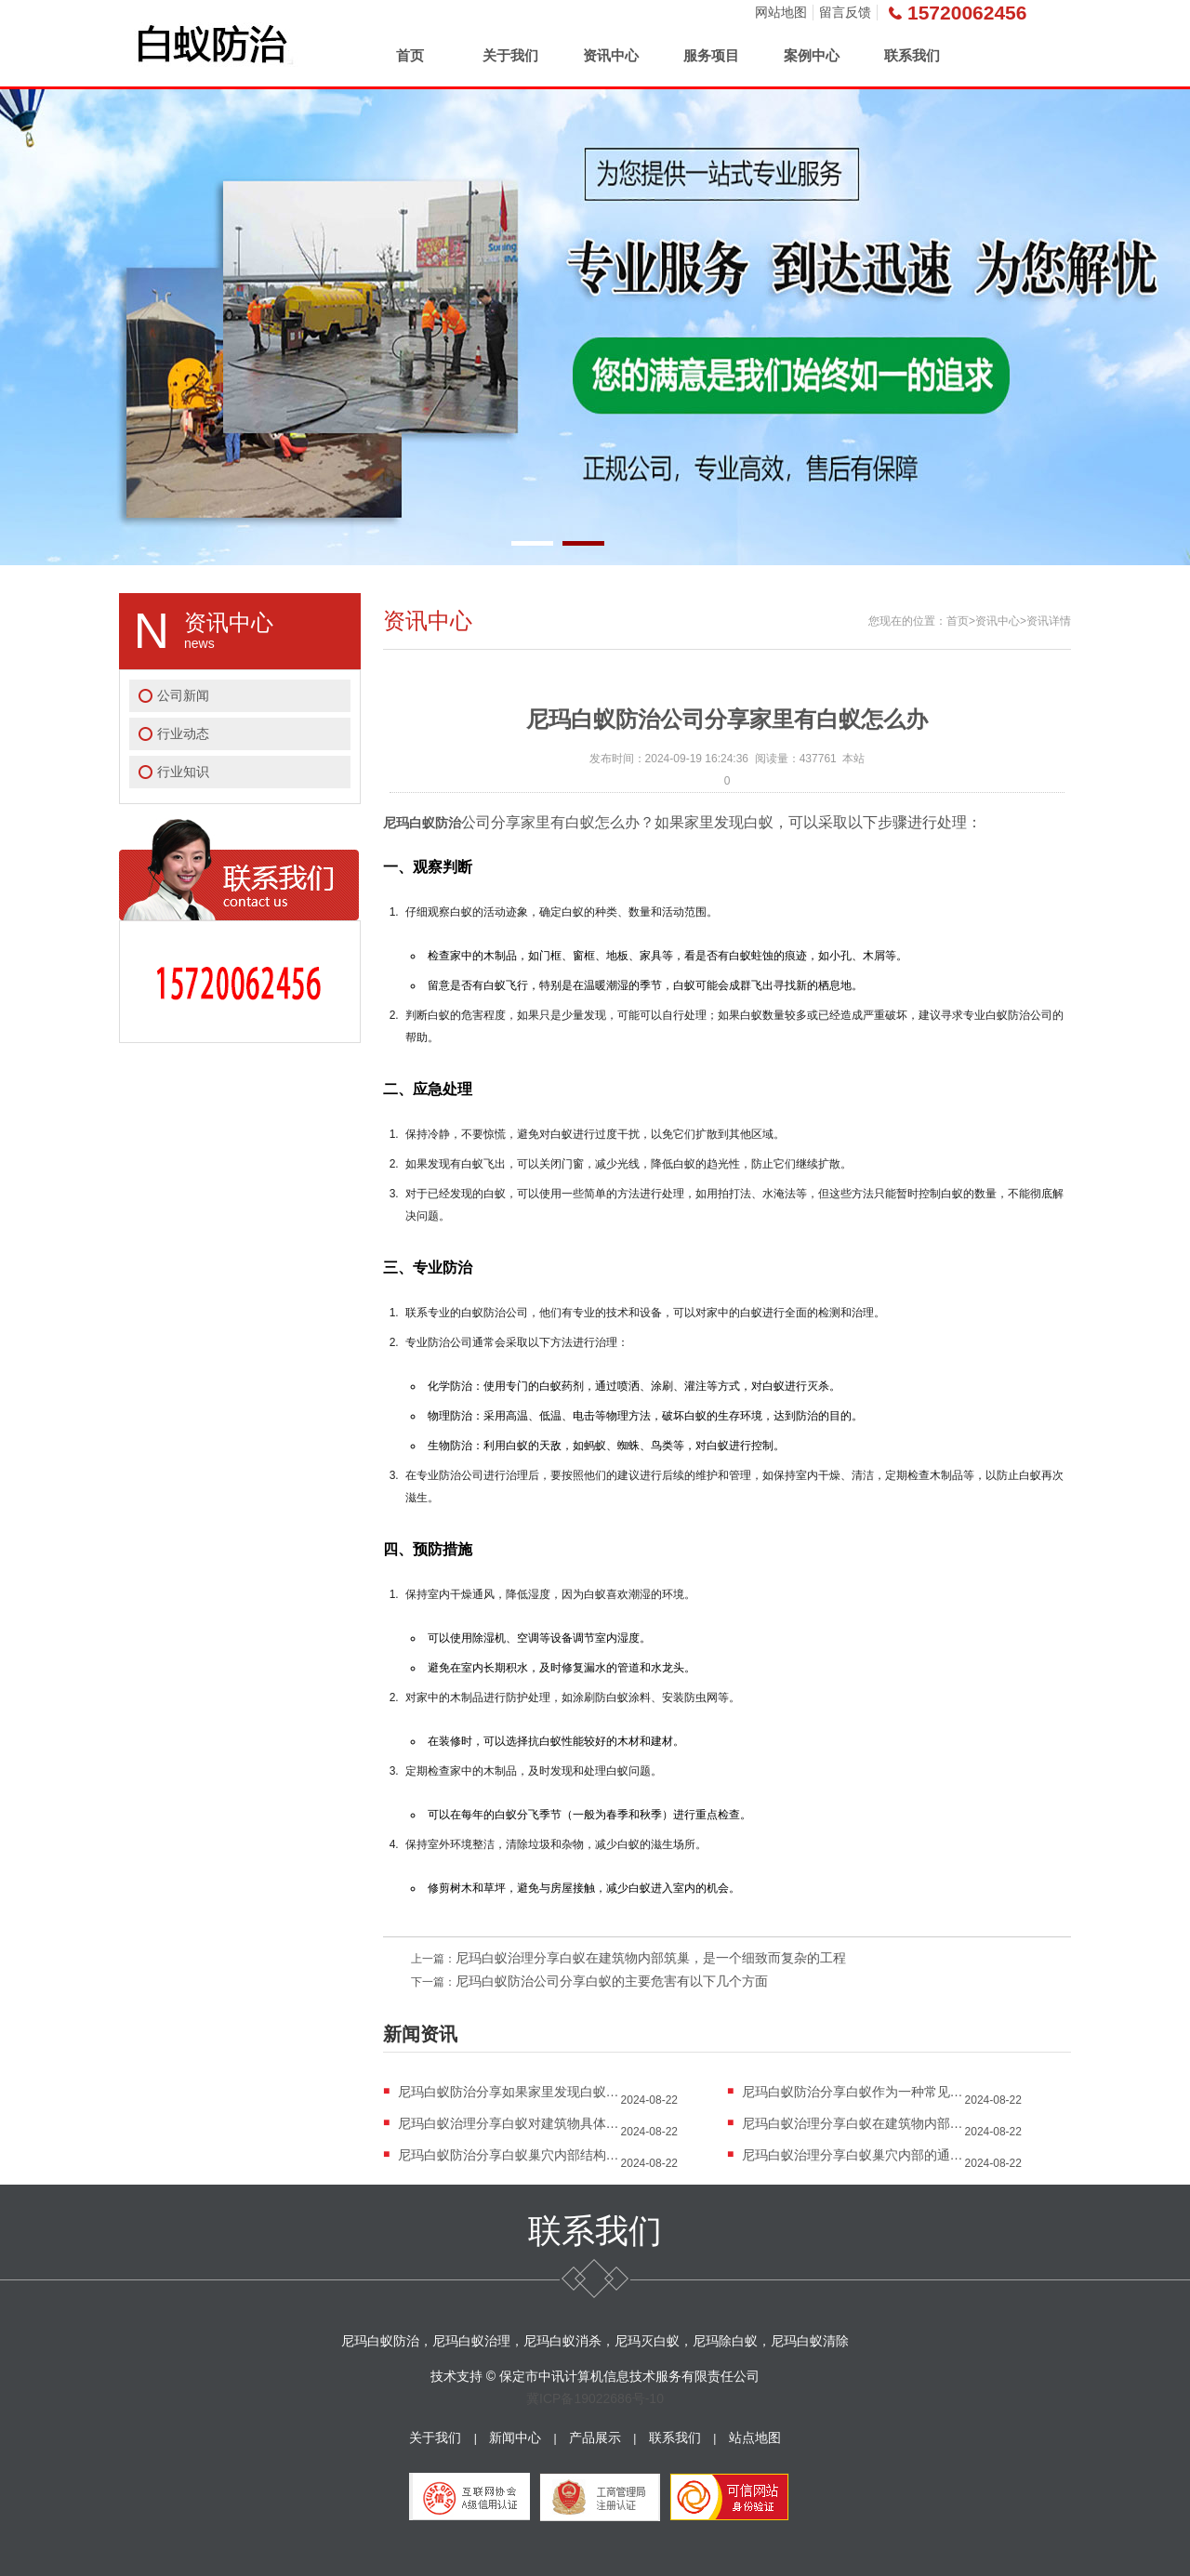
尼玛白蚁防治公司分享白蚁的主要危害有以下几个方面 (612, 1981)
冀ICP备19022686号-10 (595, 2398)
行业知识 (183, 771)
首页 (410, 55)
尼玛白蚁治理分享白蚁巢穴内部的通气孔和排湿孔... (853, 2154)
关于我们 (510, 55)
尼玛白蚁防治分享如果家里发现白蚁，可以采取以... (509, 2091)
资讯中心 (611, 55)
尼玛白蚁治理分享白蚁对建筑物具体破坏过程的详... (509, 2123)
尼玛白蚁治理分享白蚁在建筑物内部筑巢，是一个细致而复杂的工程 (651, 1957)
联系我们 (912, 55)
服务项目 (711, 55)
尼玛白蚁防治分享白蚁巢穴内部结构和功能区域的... (509, 2154)
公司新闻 (183, 695)
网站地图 (781, 12)
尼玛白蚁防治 (422, 822)
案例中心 (812, 55)
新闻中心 (515, 2437)
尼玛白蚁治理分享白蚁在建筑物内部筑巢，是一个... (853, 2123)
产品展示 (595, 2437)
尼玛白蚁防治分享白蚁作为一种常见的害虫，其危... (853, 2091)
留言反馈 (845, 12)
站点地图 (755, 2437)
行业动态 (183, 733)
